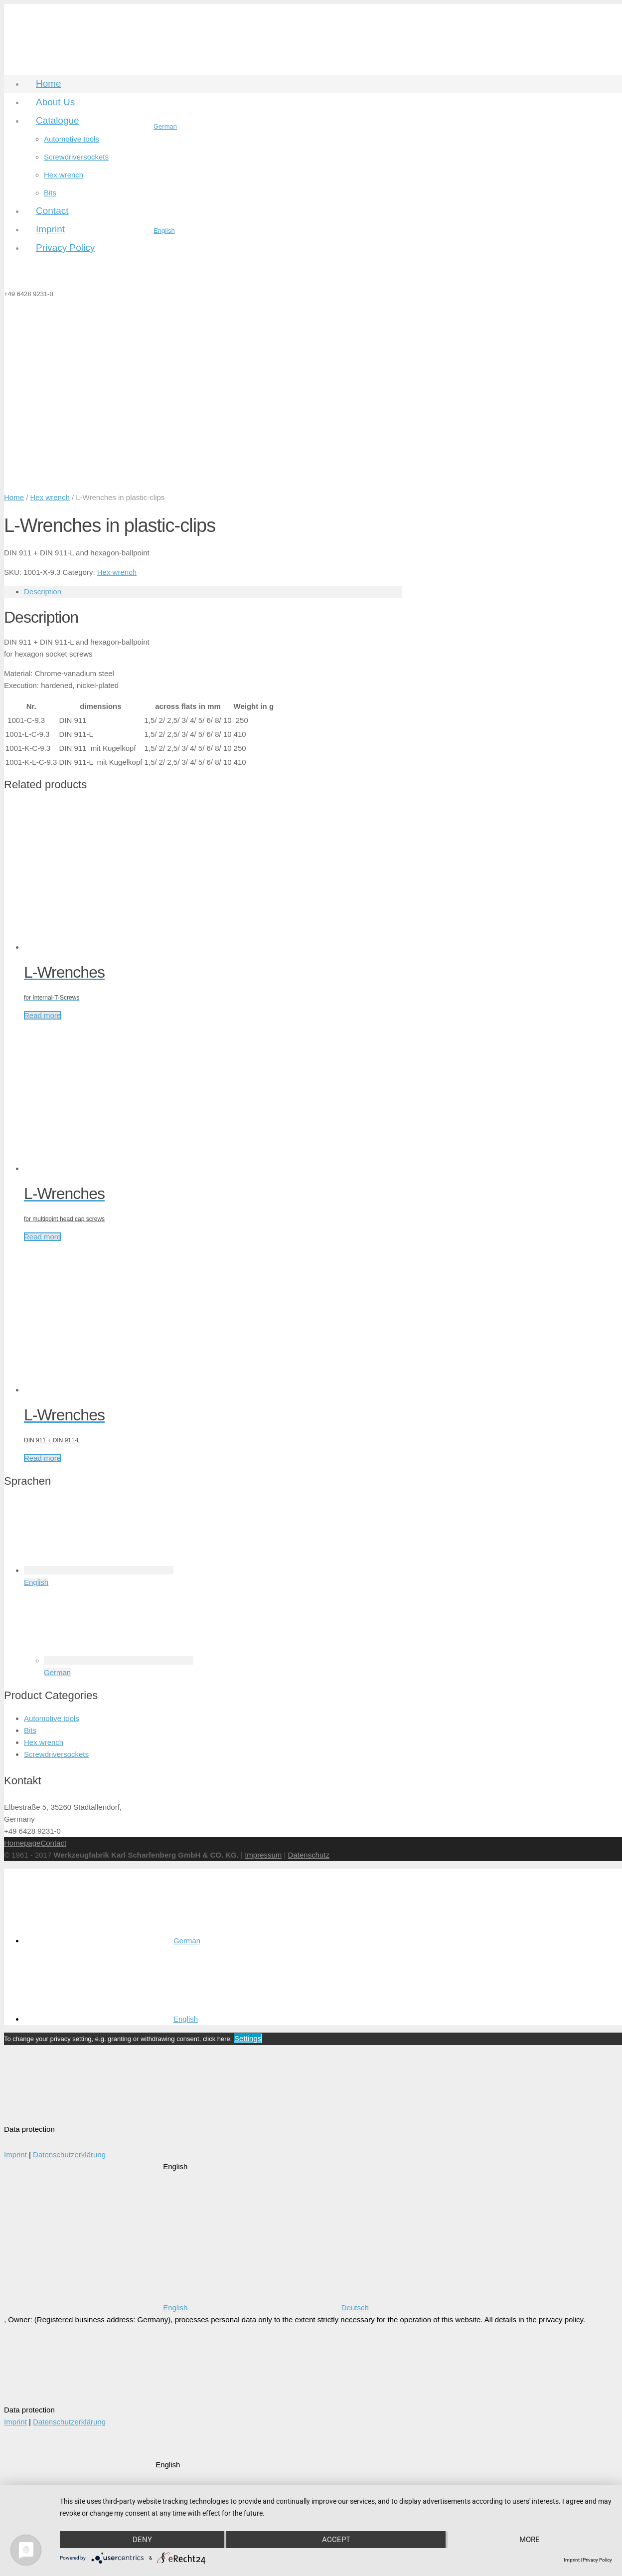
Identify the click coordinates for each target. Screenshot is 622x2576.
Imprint (15, 2154)
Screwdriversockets (56, 1754)
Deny (142, 2539)
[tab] (213, 592)
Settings (247, 2038)
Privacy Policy (597, 2560)
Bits (30, 1730)
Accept (335, 2539)
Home (14, 497)
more (529, 2539)
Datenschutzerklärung (69, 2154)
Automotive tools (51, 1718)
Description (42, 591)
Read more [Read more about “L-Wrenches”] (42, 1015)
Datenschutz (308, 1855)
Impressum (263, 1855)
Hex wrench (50, 497)
